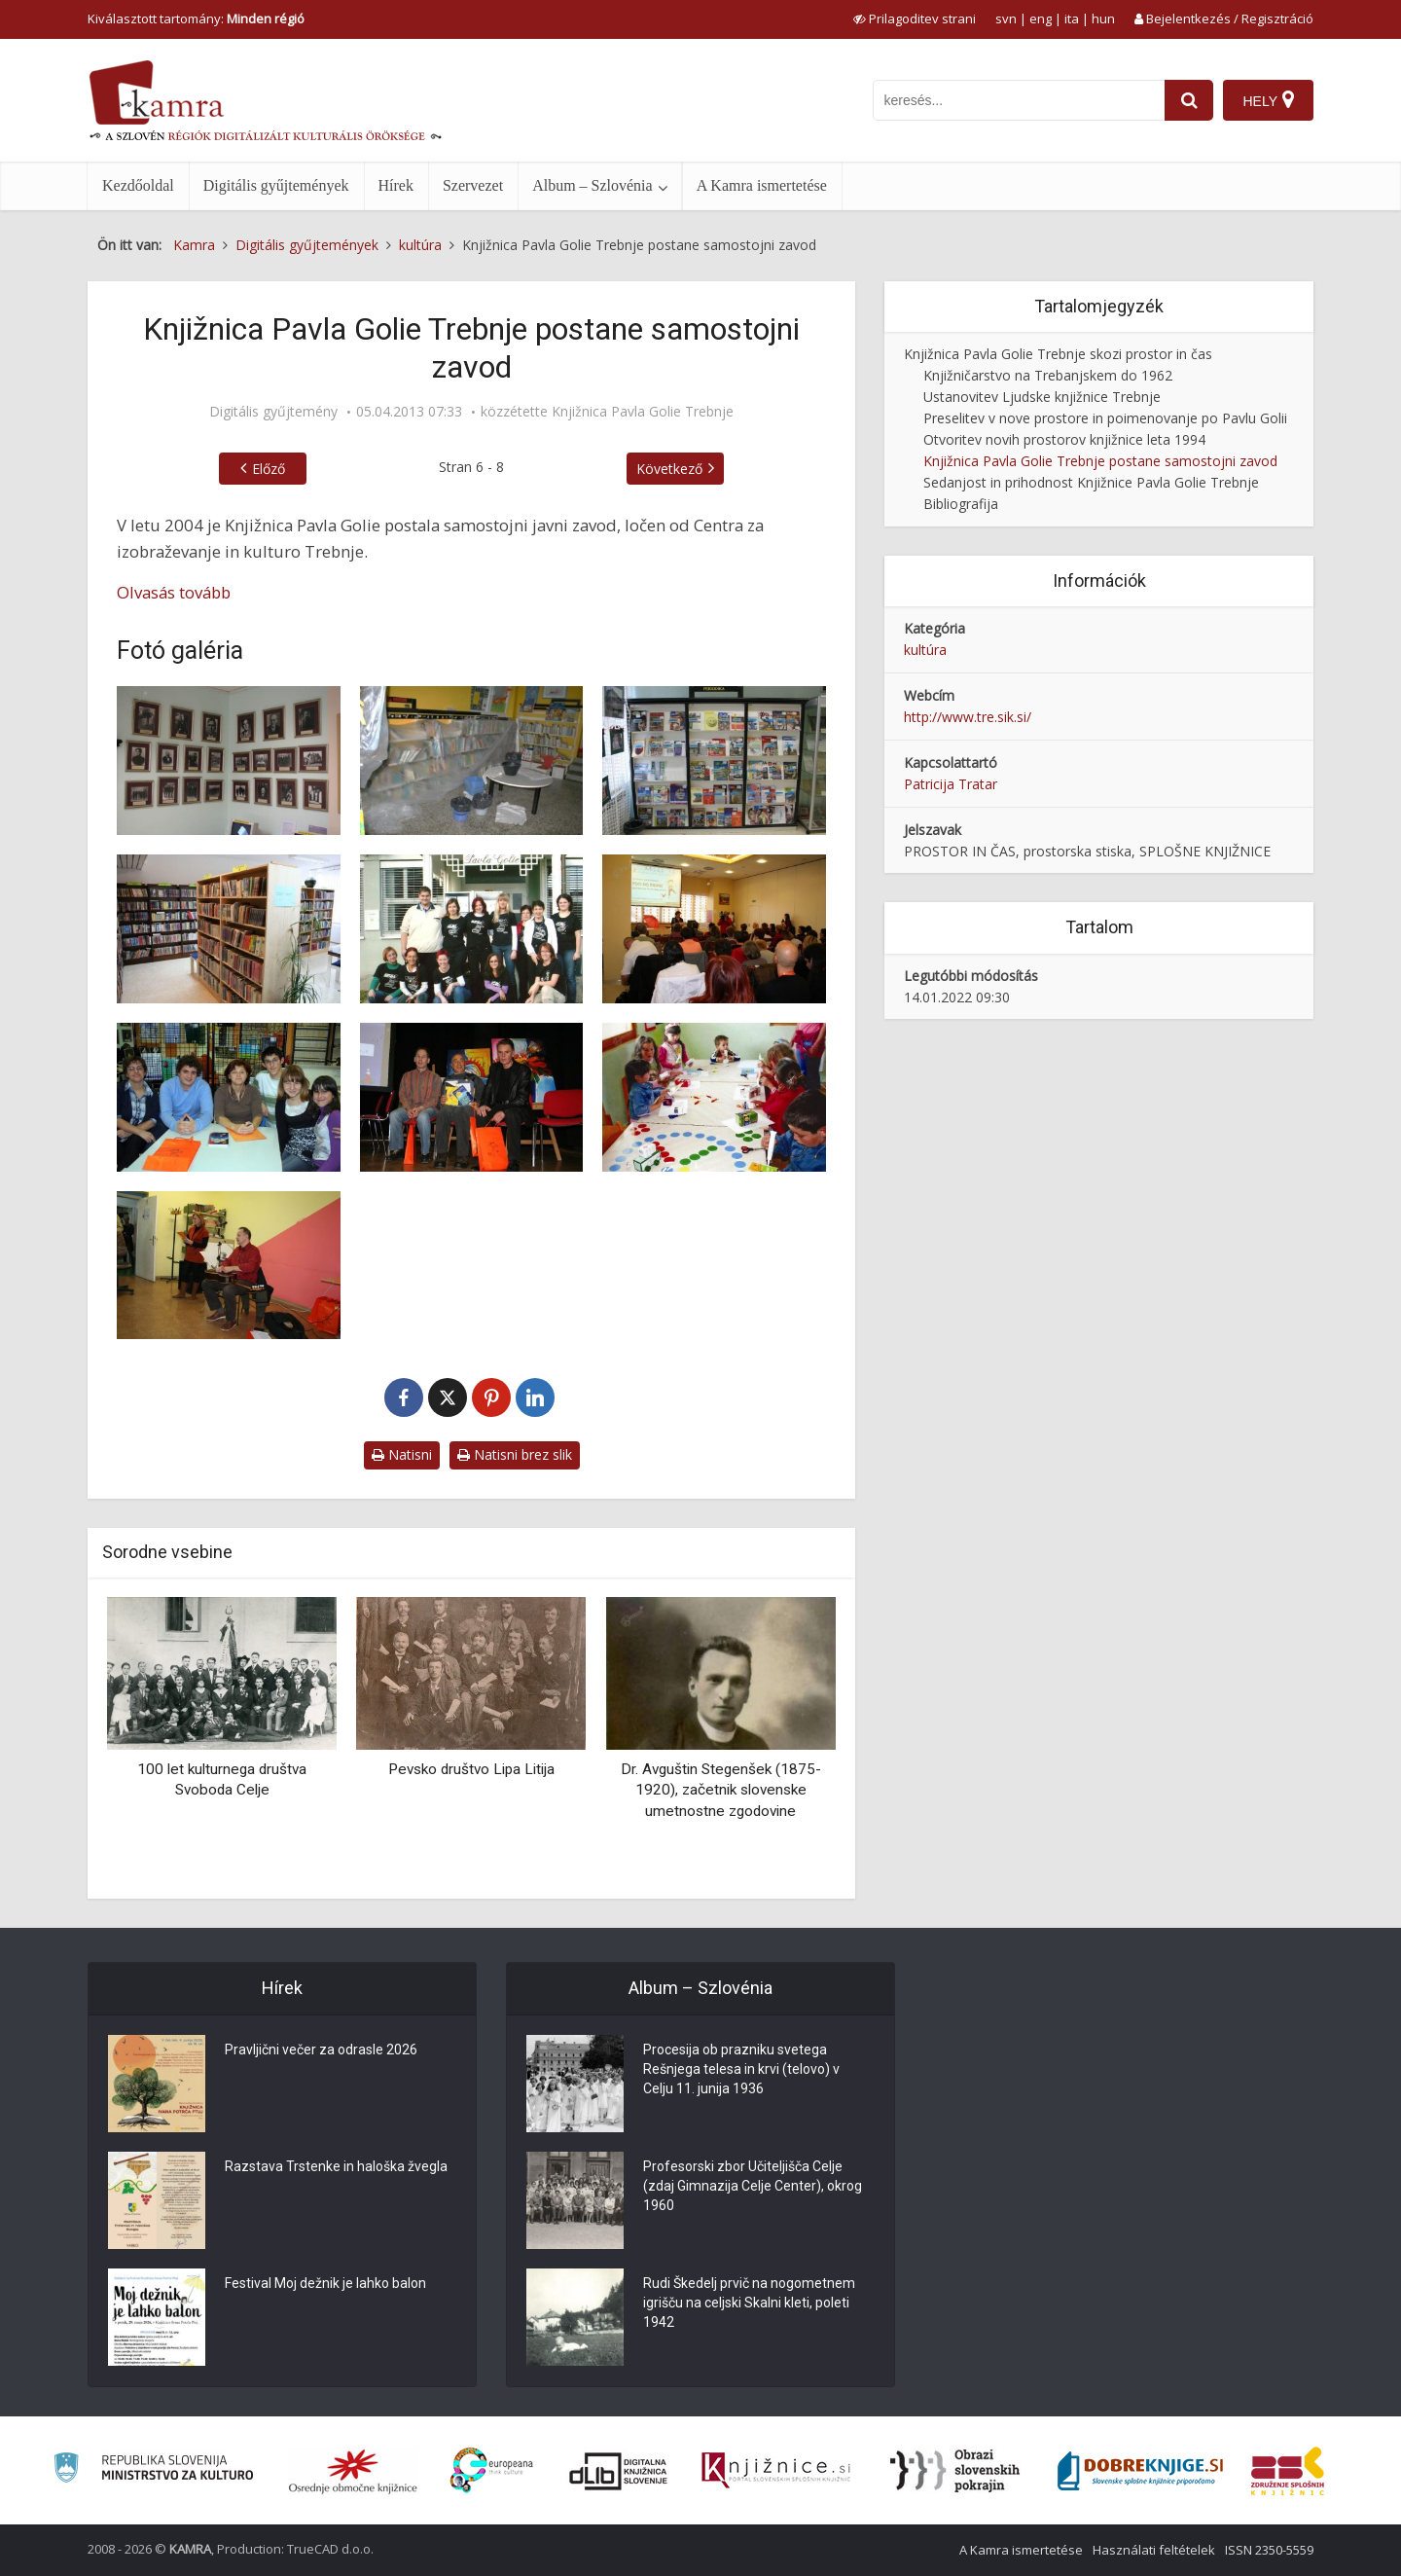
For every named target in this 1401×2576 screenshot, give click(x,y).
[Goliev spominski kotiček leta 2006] (229, 760)
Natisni (402, 1454)
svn (1006, 18)
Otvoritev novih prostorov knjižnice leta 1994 (1064, 439)
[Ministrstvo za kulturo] (153, 2470)
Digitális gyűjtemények (276, 185)
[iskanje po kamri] (1019, 100)
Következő (669, 468)
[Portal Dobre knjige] (1140, 2470)
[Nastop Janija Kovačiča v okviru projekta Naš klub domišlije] (229, 1265)
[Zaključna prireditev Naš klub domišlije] (472, 1097)
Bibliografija (960, 503)
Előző (268, 468)
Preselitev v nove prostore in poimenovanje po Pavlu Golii (1105, 418)
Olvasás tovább (174, 592)
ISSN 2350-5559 (1269, 2549)
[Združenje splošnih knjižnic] (1287, 2471)
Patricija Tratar (950, 784)
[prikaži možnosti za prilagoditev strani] (914, 18)
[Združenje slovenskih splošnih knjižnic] (775, 2470)
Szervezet (473, 185)
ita (1071, 18)
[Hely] (1268, 100)
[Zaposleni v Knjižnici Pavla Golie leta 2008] (472, 928)
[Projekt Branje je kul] (229, 1097)
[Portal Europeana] (492, 2470)
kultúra (925, 649)
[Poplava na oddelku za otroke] (472, 760)
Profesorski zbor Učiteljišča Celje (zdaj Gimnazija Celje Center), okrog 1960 (752, 2186)
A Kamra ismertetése (762, 185)
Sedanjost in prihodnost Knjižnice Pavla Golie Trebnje (1091, 482)
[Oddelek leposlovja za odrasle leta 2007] (229, 928)
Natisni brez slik (514, 1454)
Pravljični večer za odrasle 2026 (321, 2049)
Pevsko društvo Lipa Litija (471, 1769)
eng (1040, 18)
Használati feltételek (1154, 2549)
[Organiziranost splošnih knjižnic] (353, 2471)
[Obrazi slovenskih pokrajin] (954, 2471)
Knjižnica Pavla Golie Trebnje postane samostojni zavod (1100, 461)
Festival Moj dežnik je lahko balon (325, 2283)
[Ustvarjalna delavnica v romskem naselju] (714, 1097)
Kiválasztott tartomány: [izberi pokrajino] (196, 18)
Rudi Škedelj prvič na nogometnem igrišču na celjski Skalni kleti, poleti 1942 (749, 2302)
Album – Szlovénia (592, 185)
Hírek (395, 185)
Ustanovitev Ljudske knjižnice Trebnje (1042, 396)
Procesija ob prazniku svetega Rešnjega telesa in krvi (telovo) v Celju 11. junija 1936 (741, 2069)
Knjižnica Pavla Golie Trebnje (643, 411)
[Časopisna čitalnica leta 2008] (714, 760)
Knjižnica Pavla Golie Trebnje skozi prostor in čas (1058, 354)
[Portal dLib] (618, 2471)
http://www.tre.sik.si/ (967, 716)
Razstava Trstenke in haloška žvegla (336, 2166)
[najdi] (1189, 100)
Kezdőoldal (138, 185)
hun (1103, 18)
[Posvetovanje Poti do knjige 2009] (714, 928)
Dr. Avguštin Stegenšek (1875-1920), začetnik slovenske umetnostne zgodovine (721, 1790)
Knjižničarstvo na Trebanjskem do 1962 (1047, 375)
